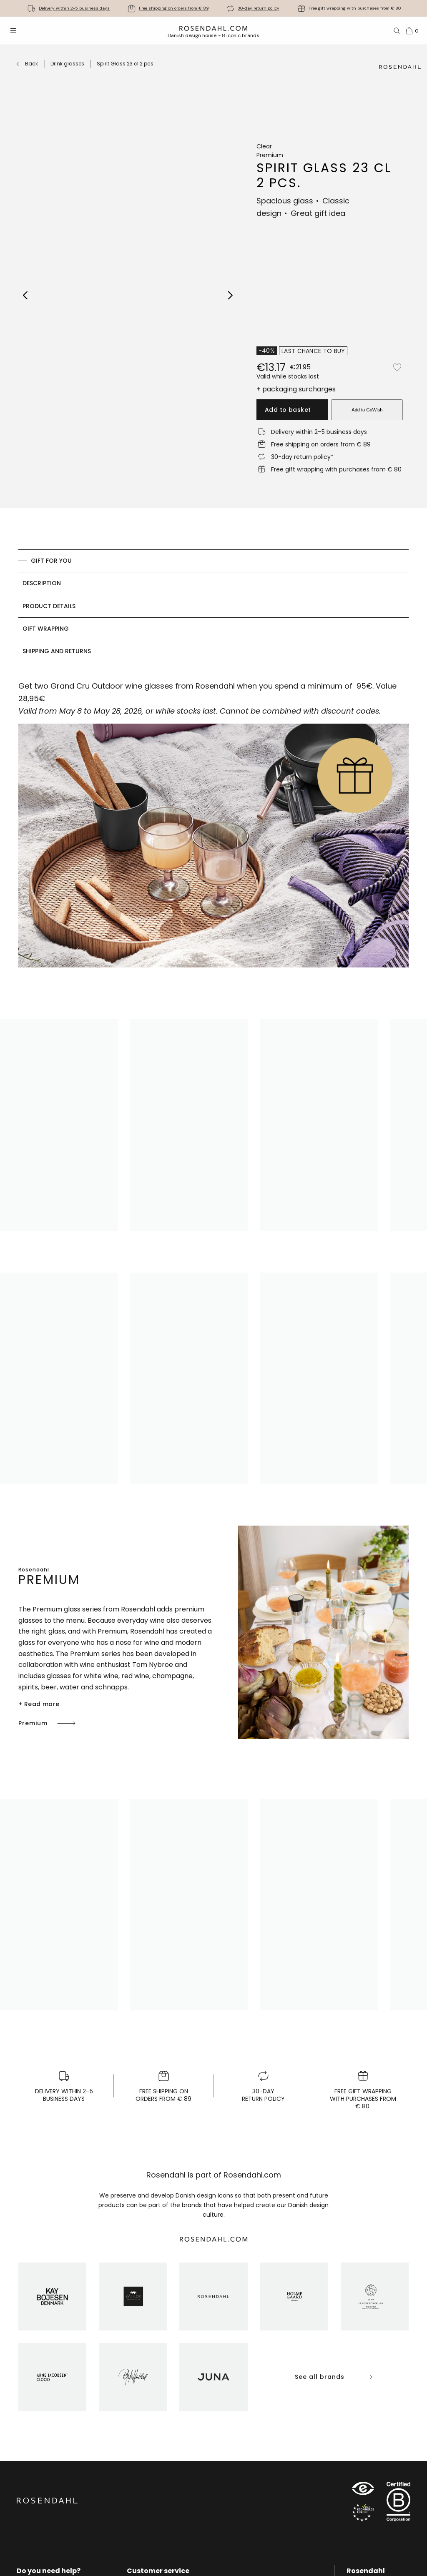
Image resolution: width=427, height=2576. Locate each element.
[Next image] (230, 295)
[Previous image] (25, 295)
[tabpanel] (213, 829)
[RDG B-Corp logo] (398, 2503)
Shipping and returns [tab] (57, 651)
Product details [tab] (49, 606)
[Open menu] (13, 31)
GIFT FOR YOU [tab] (51, 560)
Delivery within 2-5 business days (74, 8)
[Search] (397, 31)
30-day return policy (258, 8)
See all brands (334, 2377)
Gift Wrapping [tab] (46, 628)
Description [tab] (42, 583)
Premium (47, 1723)
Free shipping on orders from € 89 (173, 8)
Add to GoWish (367, 409)
